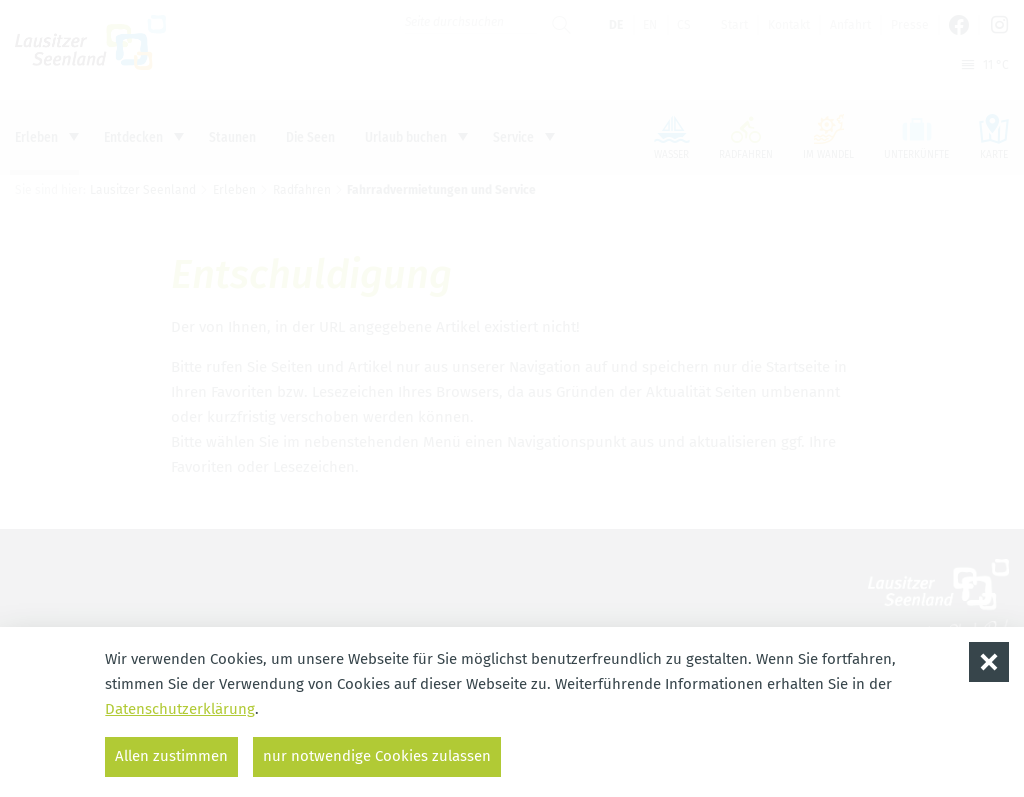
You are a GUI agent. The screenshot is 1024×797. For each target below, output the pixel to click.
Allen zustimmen (171, 756)
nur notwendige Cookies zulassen (377, 756)
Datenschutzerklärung (180, 709)
